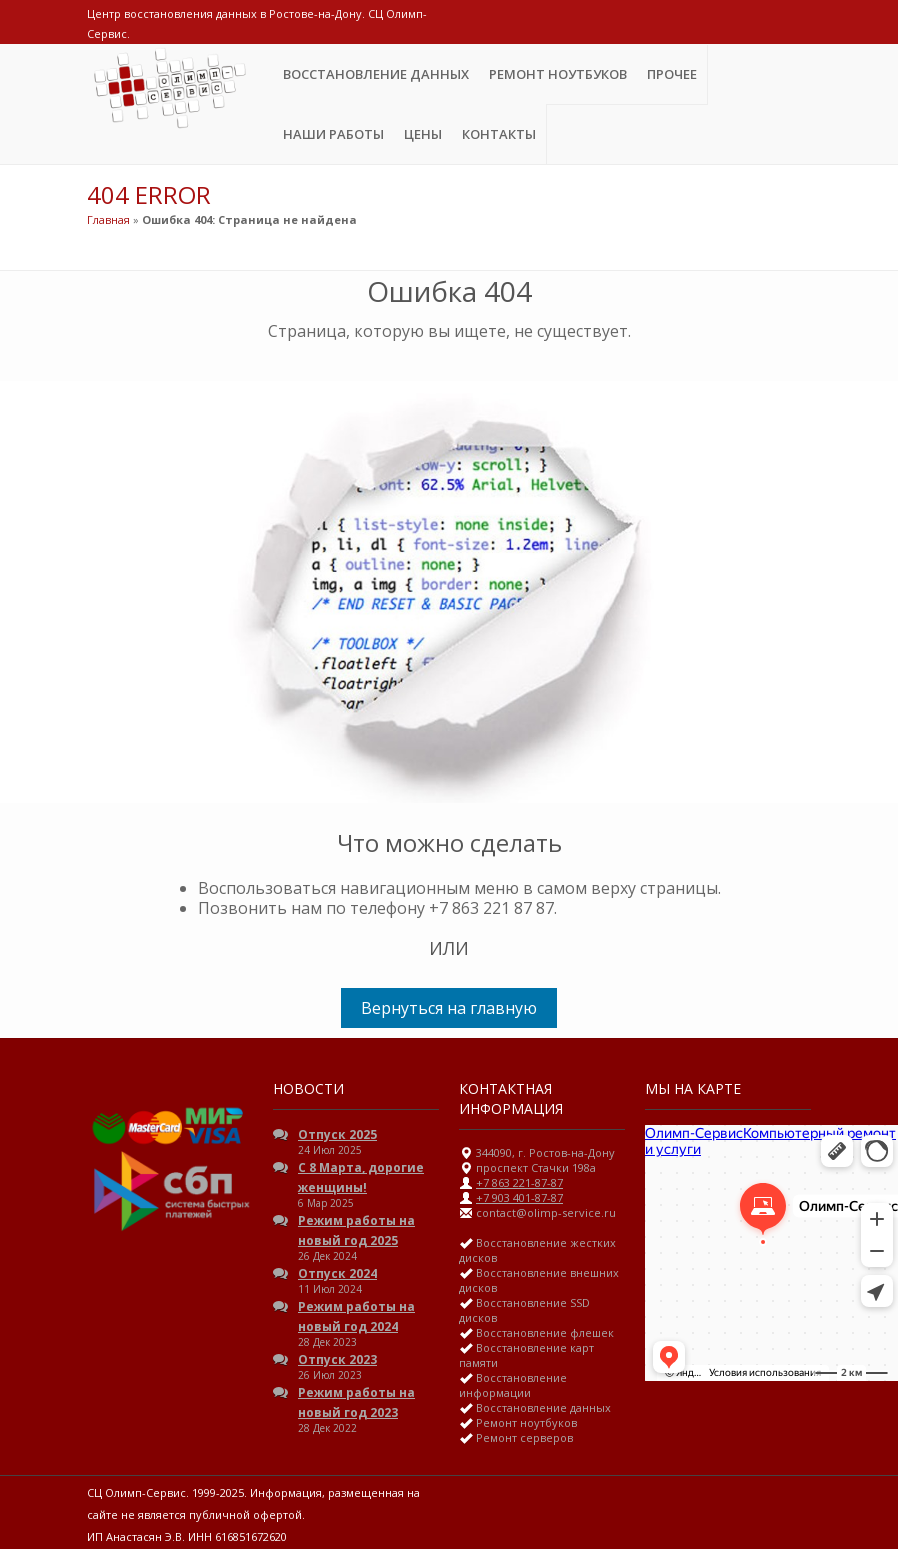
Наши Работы (333, 134)
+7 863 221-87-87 (519, 1182)
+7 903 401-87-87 (519, 1197)
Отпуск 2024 (337, 1273)
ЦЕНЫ (423, 134)
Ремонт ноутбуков (558, 74)
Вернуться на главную (449, 1008)
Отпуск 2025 (337, 1134)
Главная (108, 219)
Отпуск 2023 (337, 1359)
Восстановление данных (376, 74)
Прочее (672, 74)
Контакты (499, 134)
